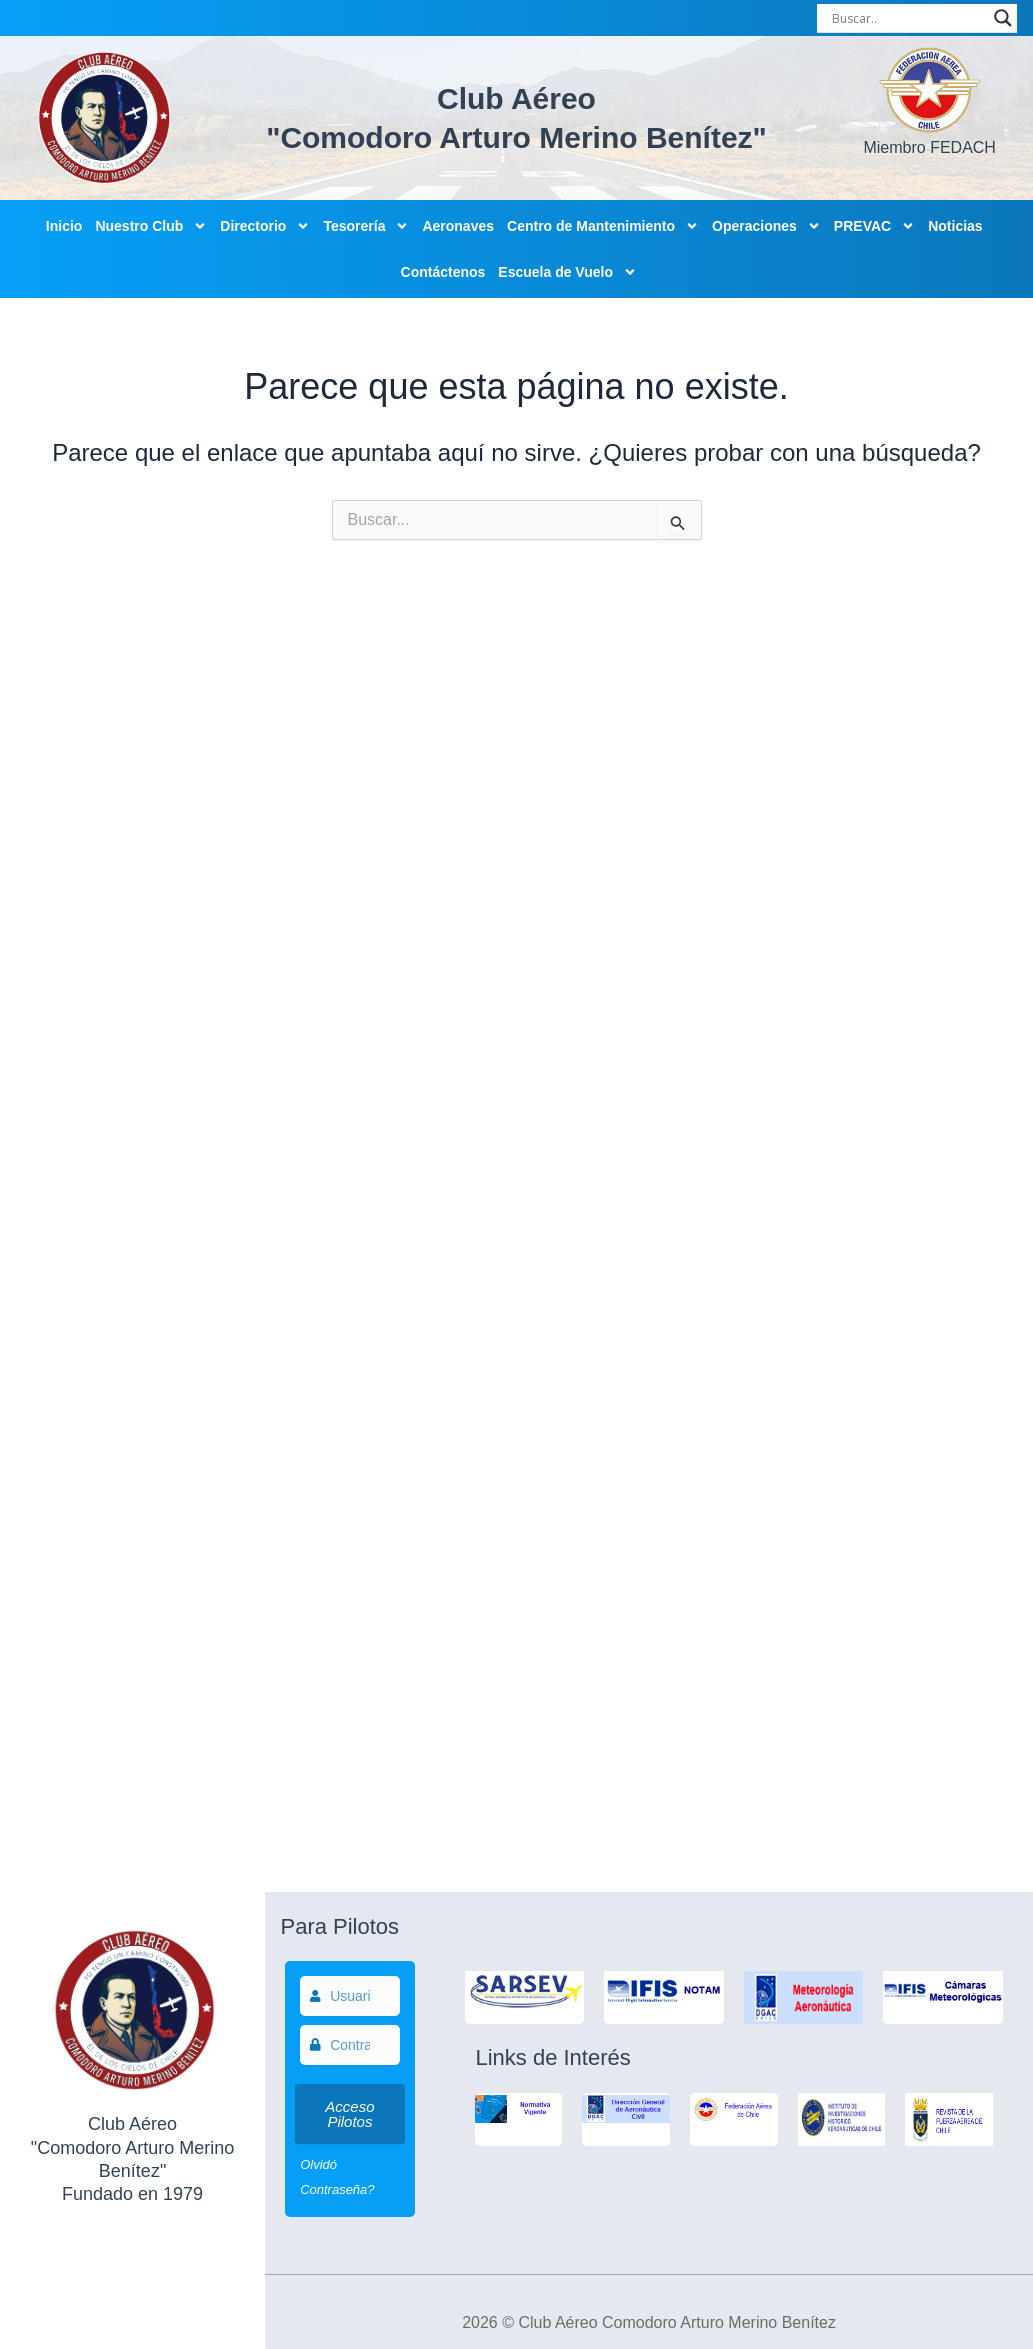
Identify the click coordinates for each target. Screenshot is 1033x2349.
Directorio (265, 226)
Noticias (955, 226)
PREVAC (874, 226)
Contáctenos (443, 272)
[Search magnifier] (1003, 18)
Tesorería (366, 226)
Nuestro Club (151, 226)
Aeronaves (458, 226)
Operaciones (766, 226)
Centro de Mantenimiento (603, 226)
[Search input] (908, 18)
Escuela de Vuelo (567, 272)
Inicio (64, 226)
